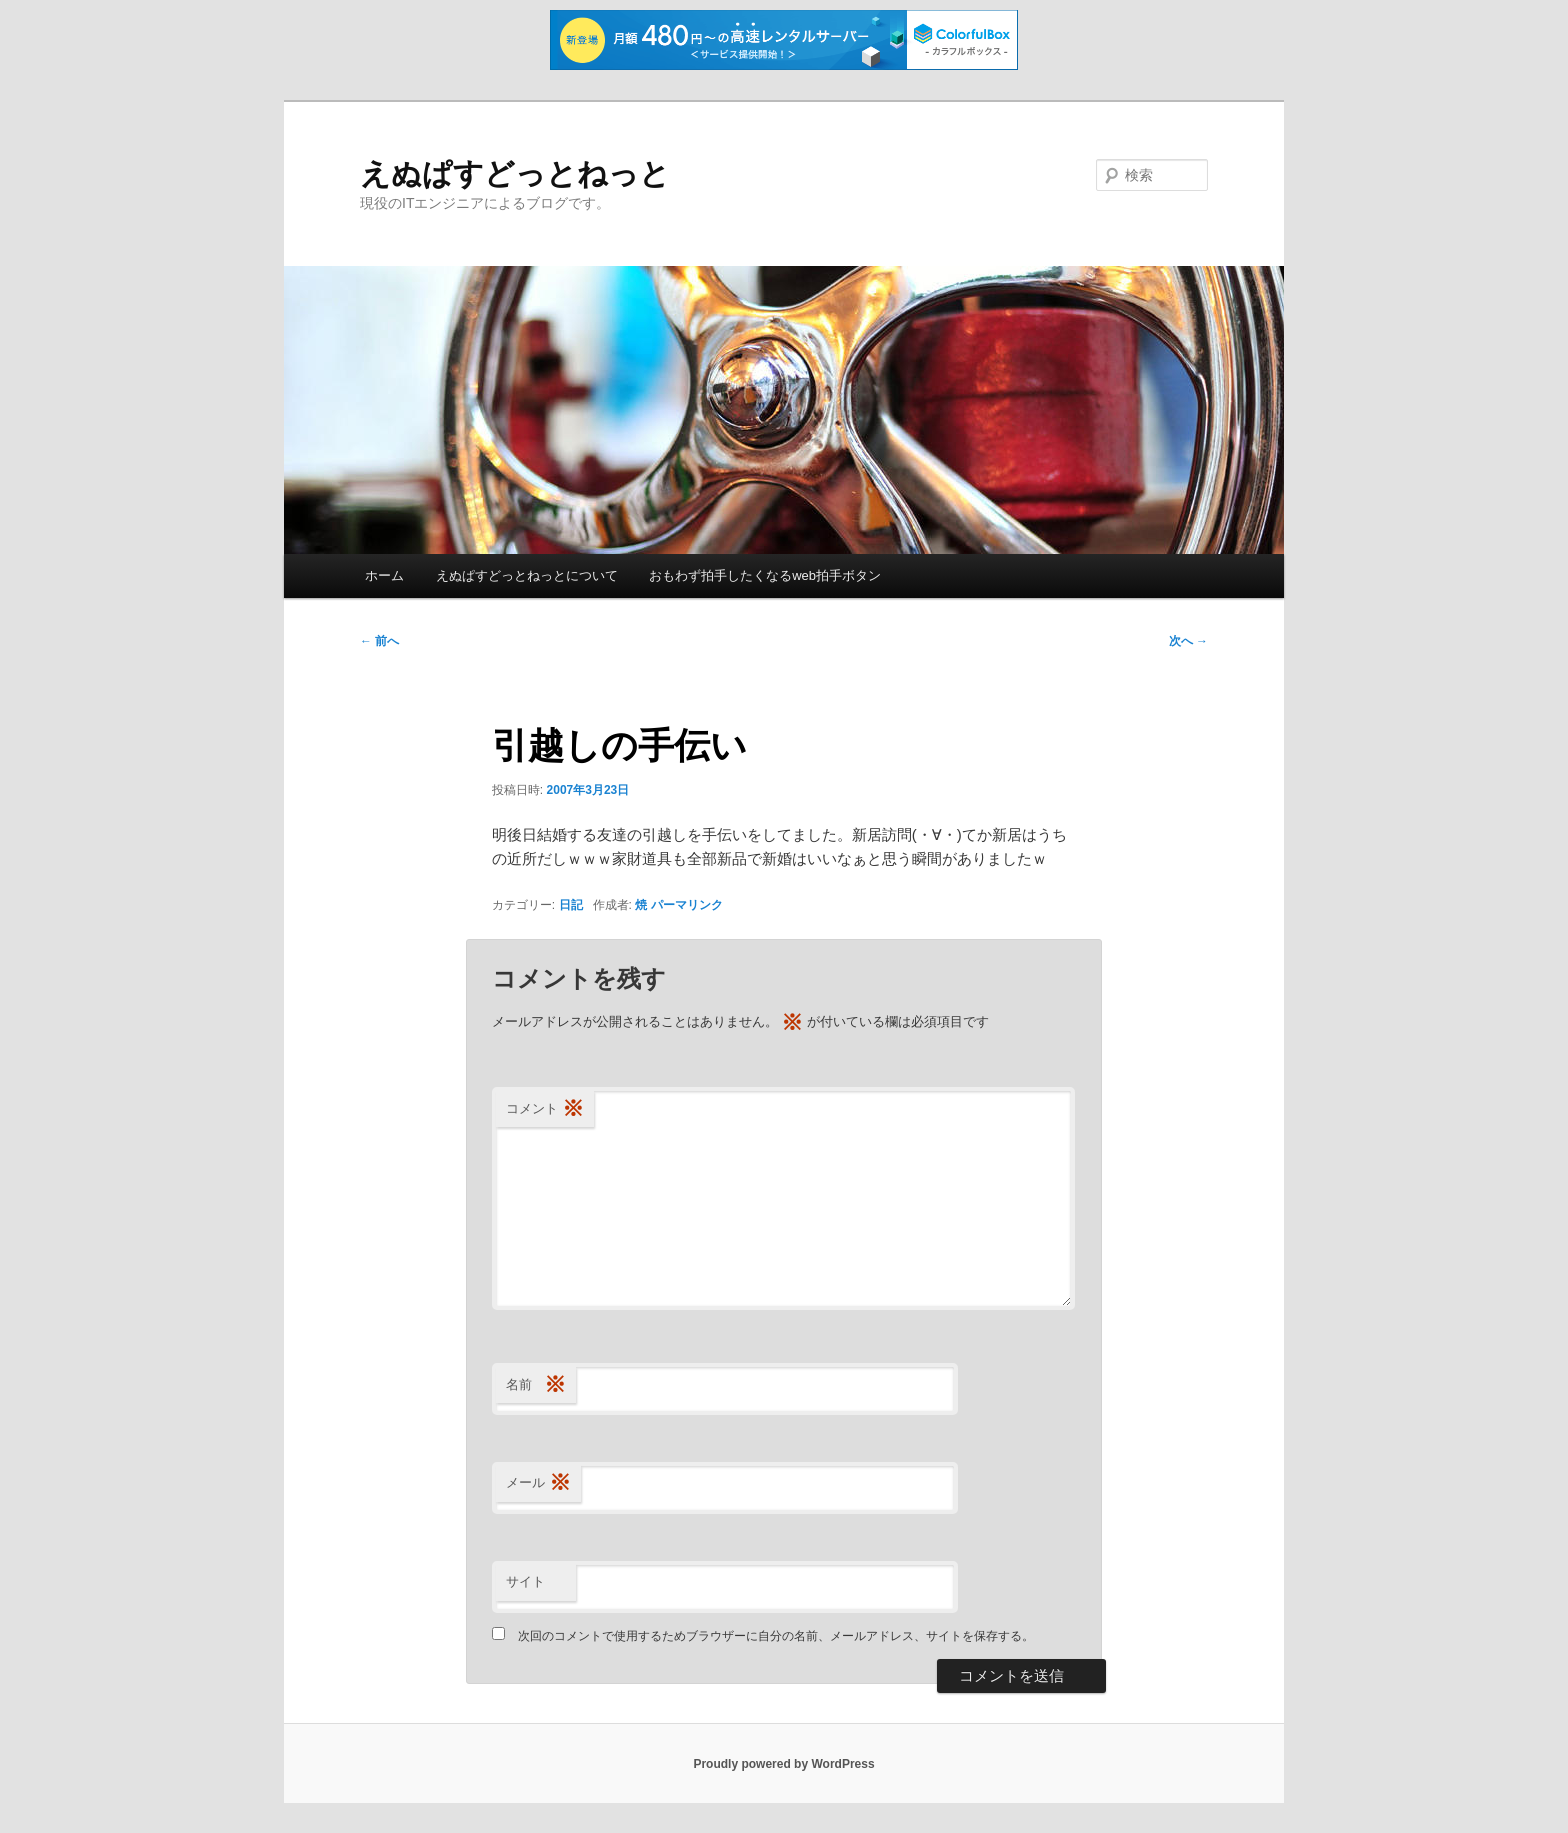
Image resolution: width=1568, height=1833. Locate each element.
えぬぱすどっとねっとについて (527, 575)
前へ (379, 641)
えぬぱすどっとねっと (515, 173)
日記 (571, 905)
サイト (525, 1581)
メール (538, 1483)
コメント (545, 1109)
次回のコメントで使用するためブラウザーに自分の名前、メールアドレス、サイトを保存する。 (776, 1636)
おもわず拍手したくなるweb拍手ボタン (765, 575)
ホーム (384, 575)
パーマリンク (687, 905)
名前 (536, 1385)
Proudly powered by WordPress (783, 1764)
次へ (1188, 641)
